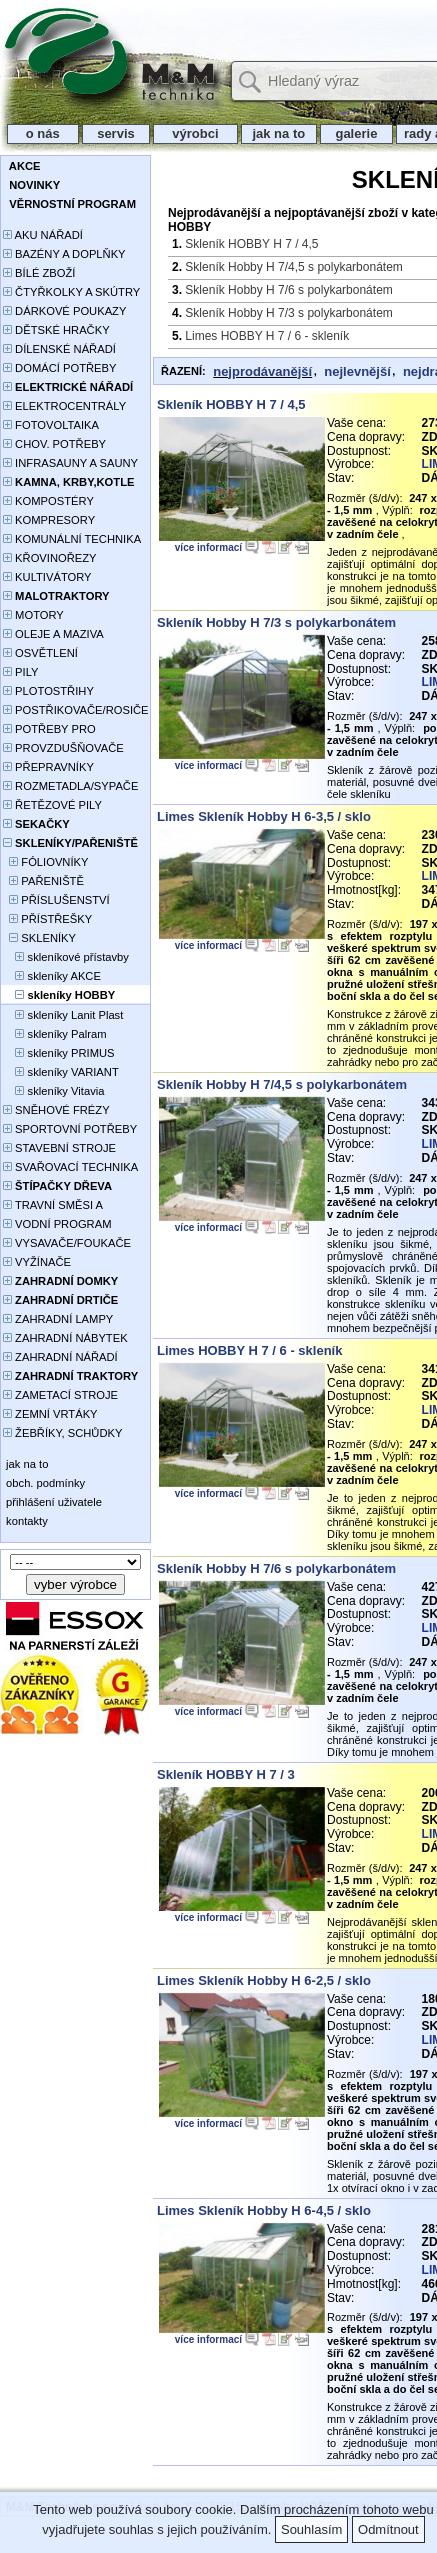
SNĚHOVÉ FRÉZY (56, 1110)
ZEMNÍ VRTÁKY (50, 1414)
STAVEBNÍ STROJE (59, 1148)
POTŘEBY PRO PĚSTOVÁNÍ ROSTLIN (60, 730)
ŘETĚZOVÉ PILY (52, 805)
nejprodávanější (262, 371)
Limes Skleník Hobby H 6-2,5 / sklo (264, 1980)
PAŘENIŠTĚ (43, 881)
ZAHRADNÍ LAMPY (58, 1319)
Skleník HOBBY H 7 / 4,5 (251, 244)
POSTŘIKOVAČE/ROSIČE (76, 710)
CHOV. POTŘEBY (54, 444)
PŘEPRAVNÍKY (48, 767)
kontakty (25, 1521)
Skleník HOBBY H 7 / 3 (226, 1774)
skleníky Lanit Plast (63, 1015)
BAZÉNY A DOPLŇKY (64, 254)
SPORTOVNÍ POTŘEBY (70, 1129)
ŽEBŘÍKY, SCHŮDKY (62, 1433)
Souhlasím (311, 2529)
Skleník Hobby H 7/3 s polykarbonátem (288, 313)
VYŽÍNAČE (37, 1262)
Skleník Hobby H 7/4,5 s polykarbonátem (293, 267)
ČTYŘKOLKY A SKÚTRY (71, 292)
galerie (356, 133)
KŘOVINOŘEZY (50, 558)
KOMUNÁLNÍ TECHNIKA (72, 539)
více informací (208, 547)
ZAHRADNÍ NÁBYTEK (65, 1338)
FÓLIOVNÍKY (45, 862)
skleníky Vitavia (53, 1091)
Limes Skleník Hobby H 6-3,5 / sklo (264, 816)
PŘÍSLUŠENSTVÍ (56, 900)
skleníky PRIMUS (59, 1053)
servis (116, 133)
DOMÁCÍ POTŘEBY (59, 368)
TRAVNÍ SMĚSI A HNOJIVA (53, 1206)
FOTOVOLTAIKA (51, 425)
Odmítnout (388, 2529)
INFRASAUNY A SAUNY (70, 463)
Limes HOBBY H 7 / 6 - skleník (267, 336)
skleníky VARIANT (61, 1072)
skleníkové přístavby (66, 957)
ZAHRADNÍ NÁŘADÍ (60, 1357)
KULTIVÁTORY (47, 577)
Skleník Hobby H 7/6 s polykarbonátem (288, 290)
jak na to (279, 133)
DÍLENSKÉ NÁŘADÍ (59, 349)
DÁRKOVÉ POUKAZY (64, 311)
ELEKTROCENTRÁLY (64, 406)
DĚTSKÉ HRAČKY (56, 330)
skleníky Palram (55, 1034)
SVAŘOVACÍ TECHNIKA (70, 1167)
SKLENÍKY (39, 938)
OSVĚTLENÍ (40, 653)
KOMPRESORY (49, 520)
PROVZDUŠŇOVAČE (63, 748)
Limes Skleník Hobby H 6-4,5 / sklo (264, 2210)
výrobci (195, 133)
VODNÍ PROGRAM (57, 1224)
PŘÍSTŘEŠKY (47, 919)
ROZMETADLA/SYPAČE (70, 786)
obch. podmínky (44, 1483)
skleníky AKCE (52, 976)
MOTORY (33, 615)
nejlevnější (357, 371)
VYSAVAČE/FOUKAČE (67, 1243)
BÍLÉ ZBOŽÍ (39, 273)
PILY (21, 672)
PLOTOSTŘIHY (48, 691)
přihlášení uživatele (52, 1502)
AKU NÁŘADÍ (43, 235)
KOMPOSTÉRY (48, 501)
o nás (43, 133)
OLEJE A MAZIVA (53, 634)
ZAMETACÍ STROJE (60, 1395)
